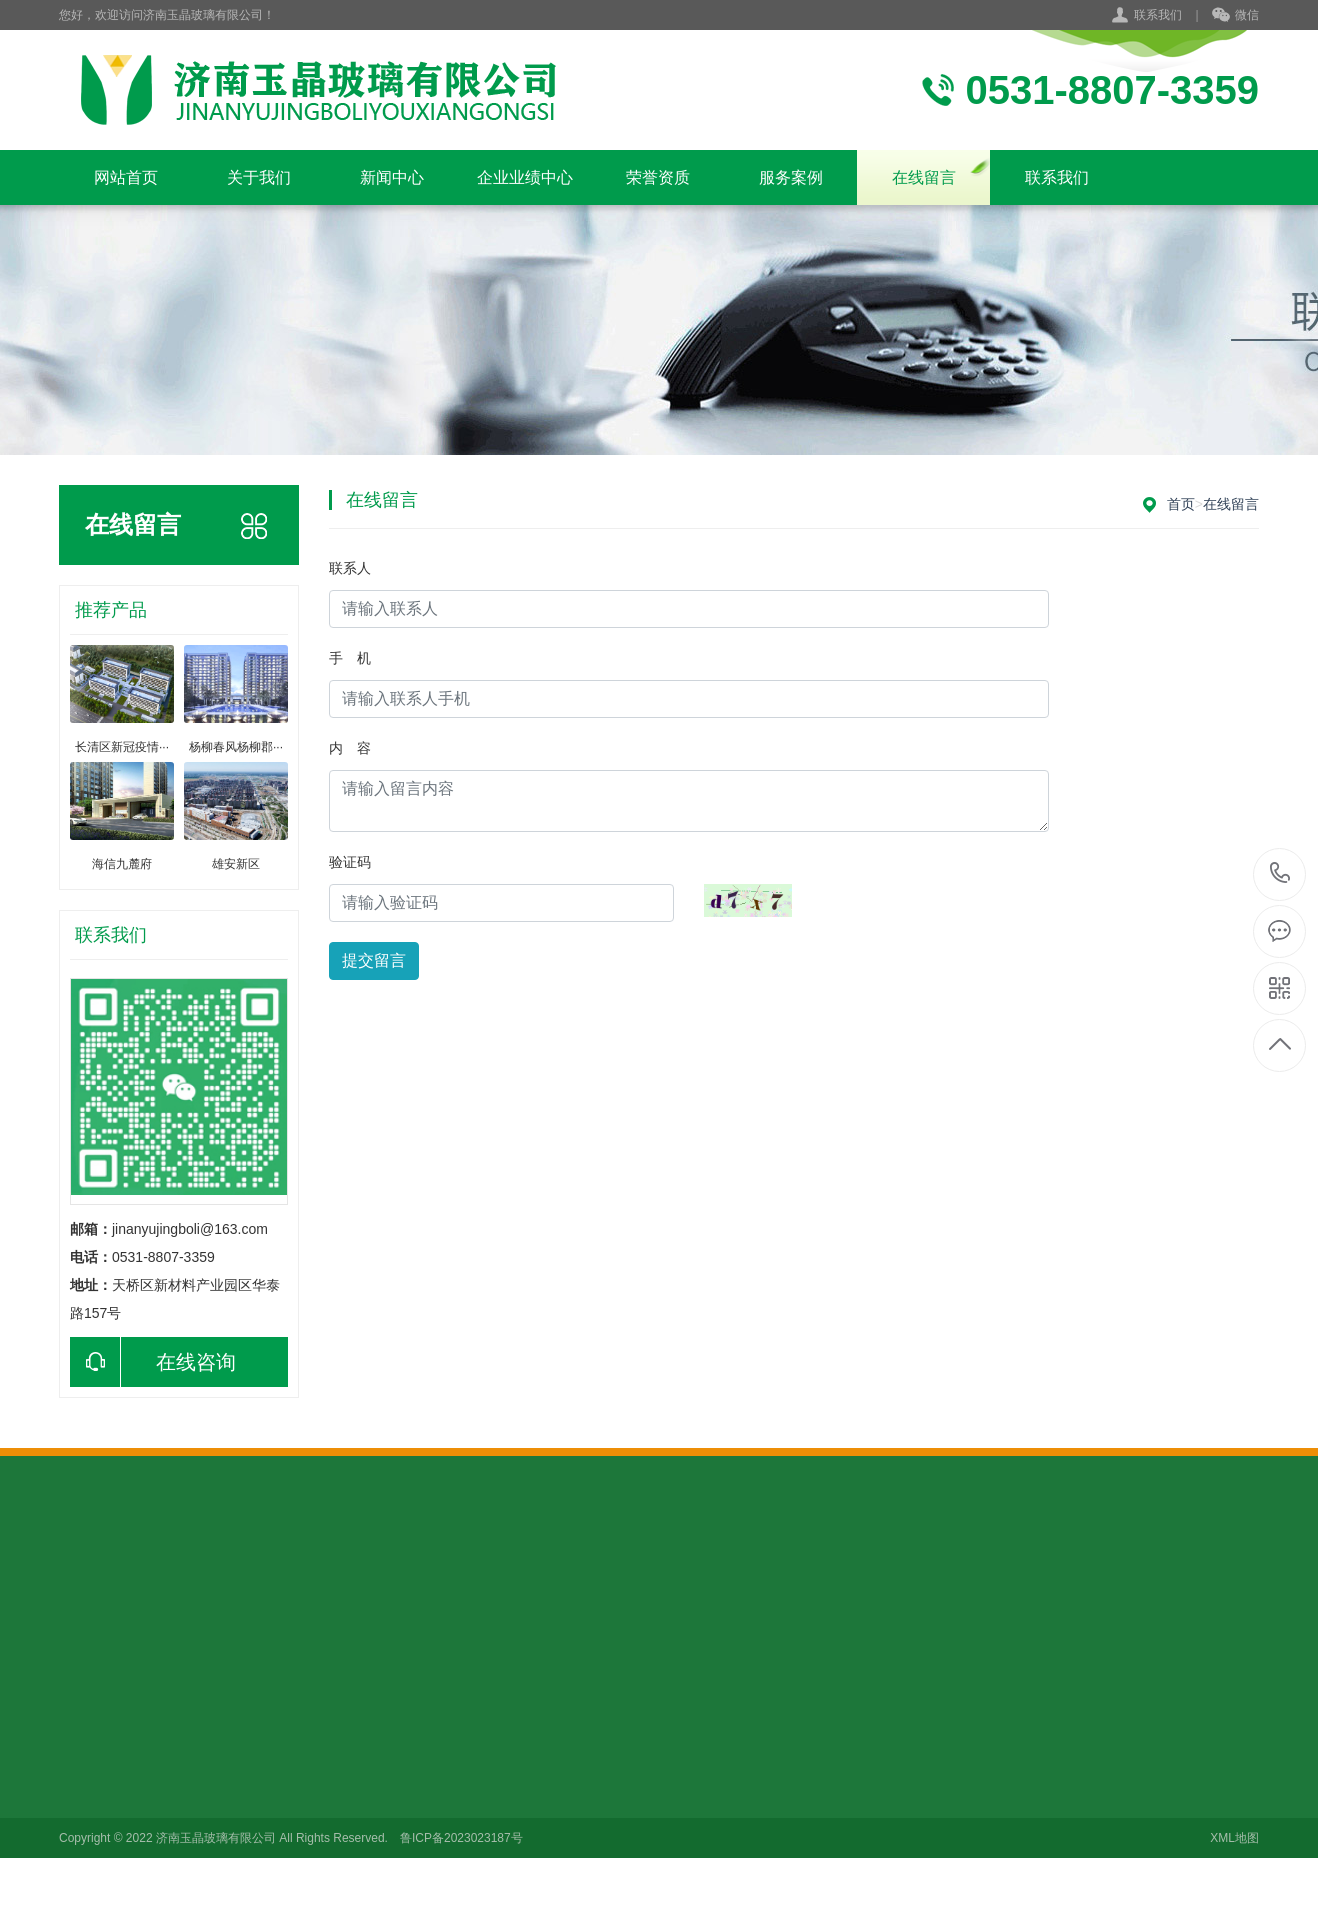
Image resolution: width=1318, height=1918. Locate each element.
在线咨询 (153, 1362)
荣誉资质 (658, 177)
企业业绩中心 (525, 177)
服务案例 (791, 177)
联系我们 (1158, 15)
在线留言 (924, 177)
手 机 (350, 658)
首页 (1181, 504)
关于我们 (259, 177)
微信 (1235, 16)
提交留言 (374, 960)
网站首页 (126, 177)
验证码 (350, 862)
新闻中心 (392, 177)
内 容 (350, 748)
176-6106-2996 (1280, 874)
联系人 (350, 568)
